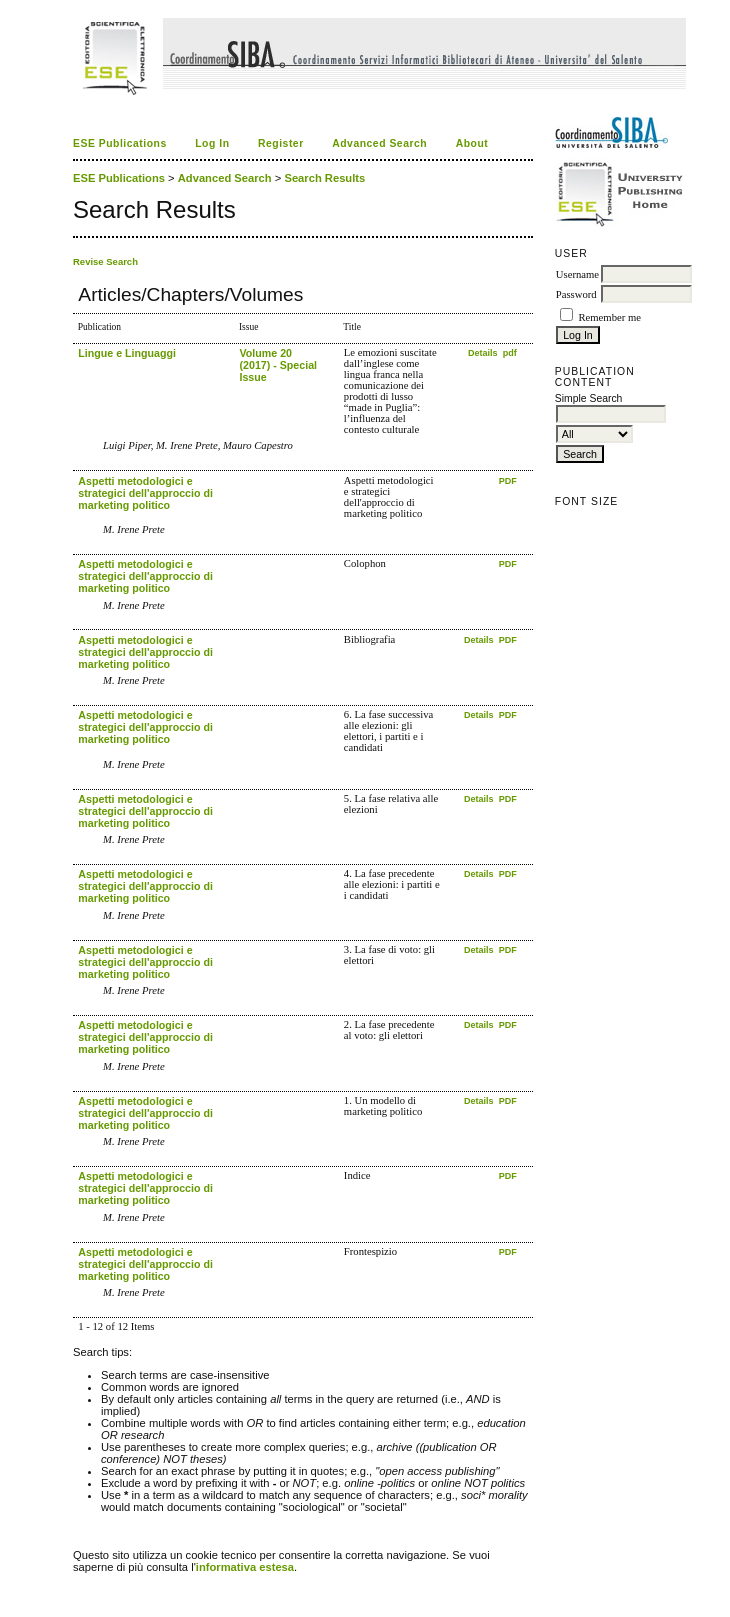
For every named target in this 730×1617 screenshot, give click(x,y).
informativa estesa (245, 1567)
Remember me (609, 317)
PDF (508, 481)
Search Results (324, 178)
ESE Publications (120, 143)
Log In (212, 143)
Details (484, 353)
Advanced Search (379, 143)
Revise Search (105, 261)
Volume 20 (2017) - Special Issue (278, 365)
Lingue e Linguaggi (127, 353)
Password (576, 294)
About (472, 143)
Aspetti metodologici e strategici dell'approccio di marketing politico (145, 493)
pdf (510, 353)
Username (577, 274)
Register (281, 143)
